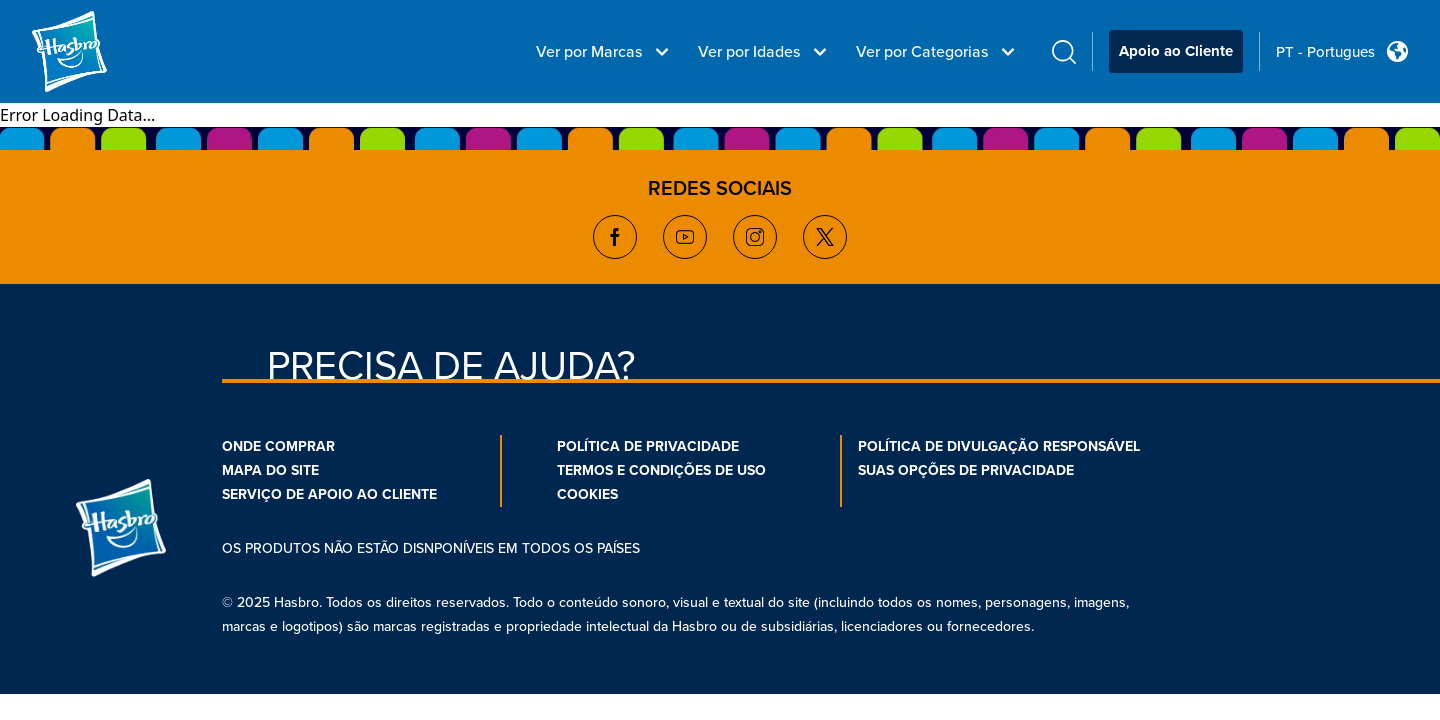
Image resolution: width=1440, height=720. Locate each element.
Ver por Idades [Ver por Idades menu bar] (765, 52)
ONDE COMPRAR (278, 446)
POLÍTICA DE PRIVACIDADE (648, 446)
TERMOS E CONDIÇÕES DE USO (661, 470)
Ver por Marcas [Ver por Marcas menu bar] (605, 52)
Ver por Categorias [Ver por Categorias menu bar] (938, 52)
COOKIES (587, 494)
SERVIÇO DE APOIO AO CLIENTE (329, 494)
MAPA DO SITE (270, 470)
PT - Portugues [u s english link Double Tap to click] (1325, 52)
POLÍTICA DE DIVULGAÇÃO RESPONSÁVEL (999, 446)
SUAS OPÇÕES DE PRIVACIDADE (966, 470)
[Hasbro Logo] (104, 52)
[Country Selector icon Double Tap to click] (1397, 51)
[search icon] (1064, 51)
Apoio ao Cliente (1176, 51)
